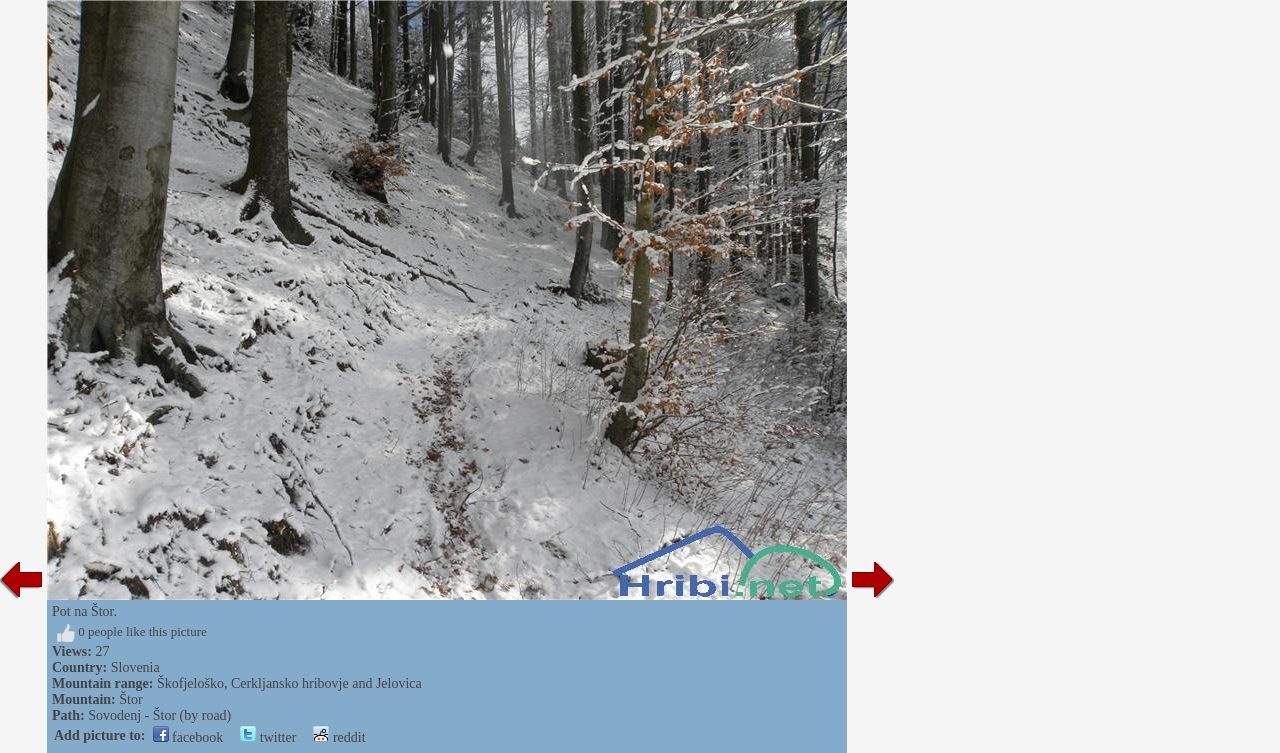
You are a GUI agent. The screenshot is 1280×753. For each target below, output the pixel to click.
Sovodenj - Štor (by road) (159, 715)
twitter (268, 737)
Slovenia (135, 667)
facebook (188, 737)
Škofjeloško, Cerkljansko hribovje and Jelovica (289, 683)
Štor (130, 699)
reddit (339, 737)
